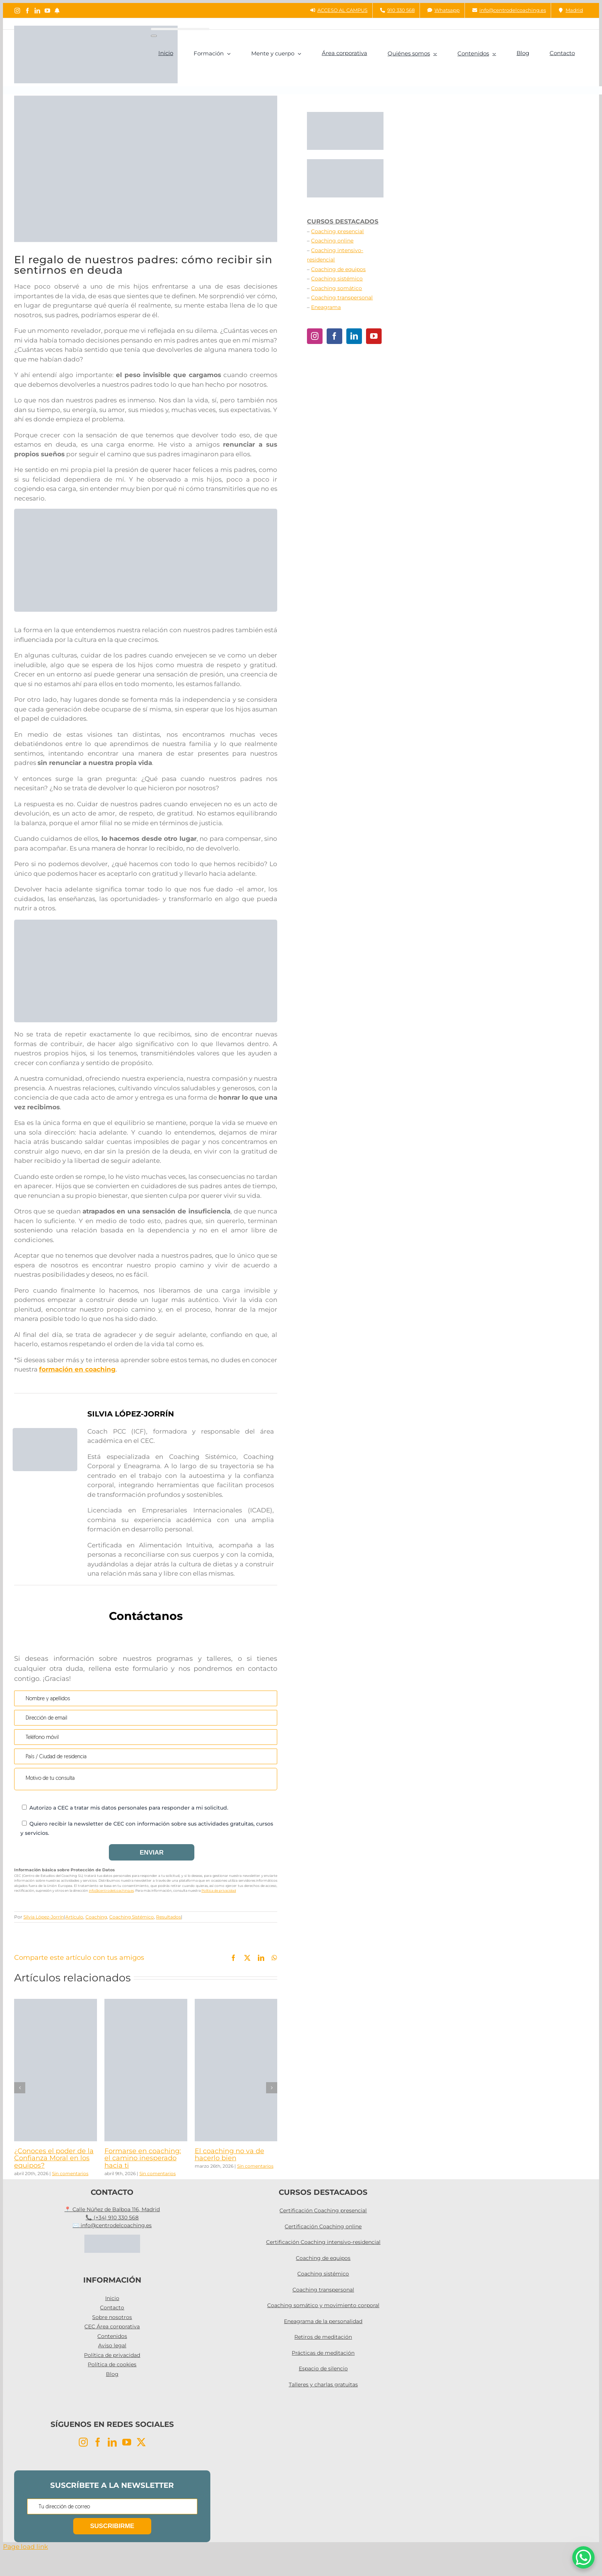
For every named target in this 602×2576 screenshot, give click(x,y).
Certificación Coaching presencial (323, 2210)
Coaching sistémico (337, 278)
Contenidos (112, 2336)
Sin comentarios (70, 2173)
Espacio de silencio (323, 2368)
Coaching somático (336, 288)
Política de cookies (112, 2364)
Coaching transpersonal (342, 297)
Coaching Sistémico (131, 1917)
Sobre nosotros (112, 2317)
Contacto (112, 2307)
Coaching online (332, 240)
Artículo (74, 1917)
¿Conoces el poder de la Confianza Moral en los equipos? (54, 2158)
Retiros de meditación (323, 2337)
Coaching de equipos (338, 269)
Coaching (96, 1917)
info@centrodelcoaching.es (111, 1890)
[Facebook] (334, 336)
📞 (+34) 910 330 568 (112, 2217)
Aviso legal (112, 2345)
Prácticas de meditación (323, 2353)
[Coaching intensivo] (145, 922)
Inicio (112, 2298)
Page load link (25, 2546)
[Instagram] (315, 336)
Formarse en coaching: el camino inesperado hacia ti (142, 2158)
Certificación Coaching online (323, 2226)
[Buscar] (154, 36)
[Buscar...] (180, 29)
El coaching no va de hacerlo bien (229, 2154)
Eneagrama (326, 307)
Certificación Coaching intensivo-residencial (323, 2242)
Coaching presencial (337, 231)
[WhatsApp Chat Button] (583, 2557)
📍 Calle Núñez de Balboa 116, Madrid (112, 2209)
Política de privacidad (218, 1890)
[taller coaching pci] (146, 511)
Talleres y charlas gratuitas (323, 2384)
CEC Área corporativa (112, 2326)
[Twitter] (141, 2442)
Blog (112, 2374)
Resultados (168, 1917)
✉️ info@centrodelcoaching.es (112, 2225)
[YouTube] (374, 336)
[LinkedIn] (354, 336)
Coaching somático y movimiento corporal (323, 2305)
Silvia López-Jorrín (43, 1917)
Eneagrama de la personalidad (323, 2321)
